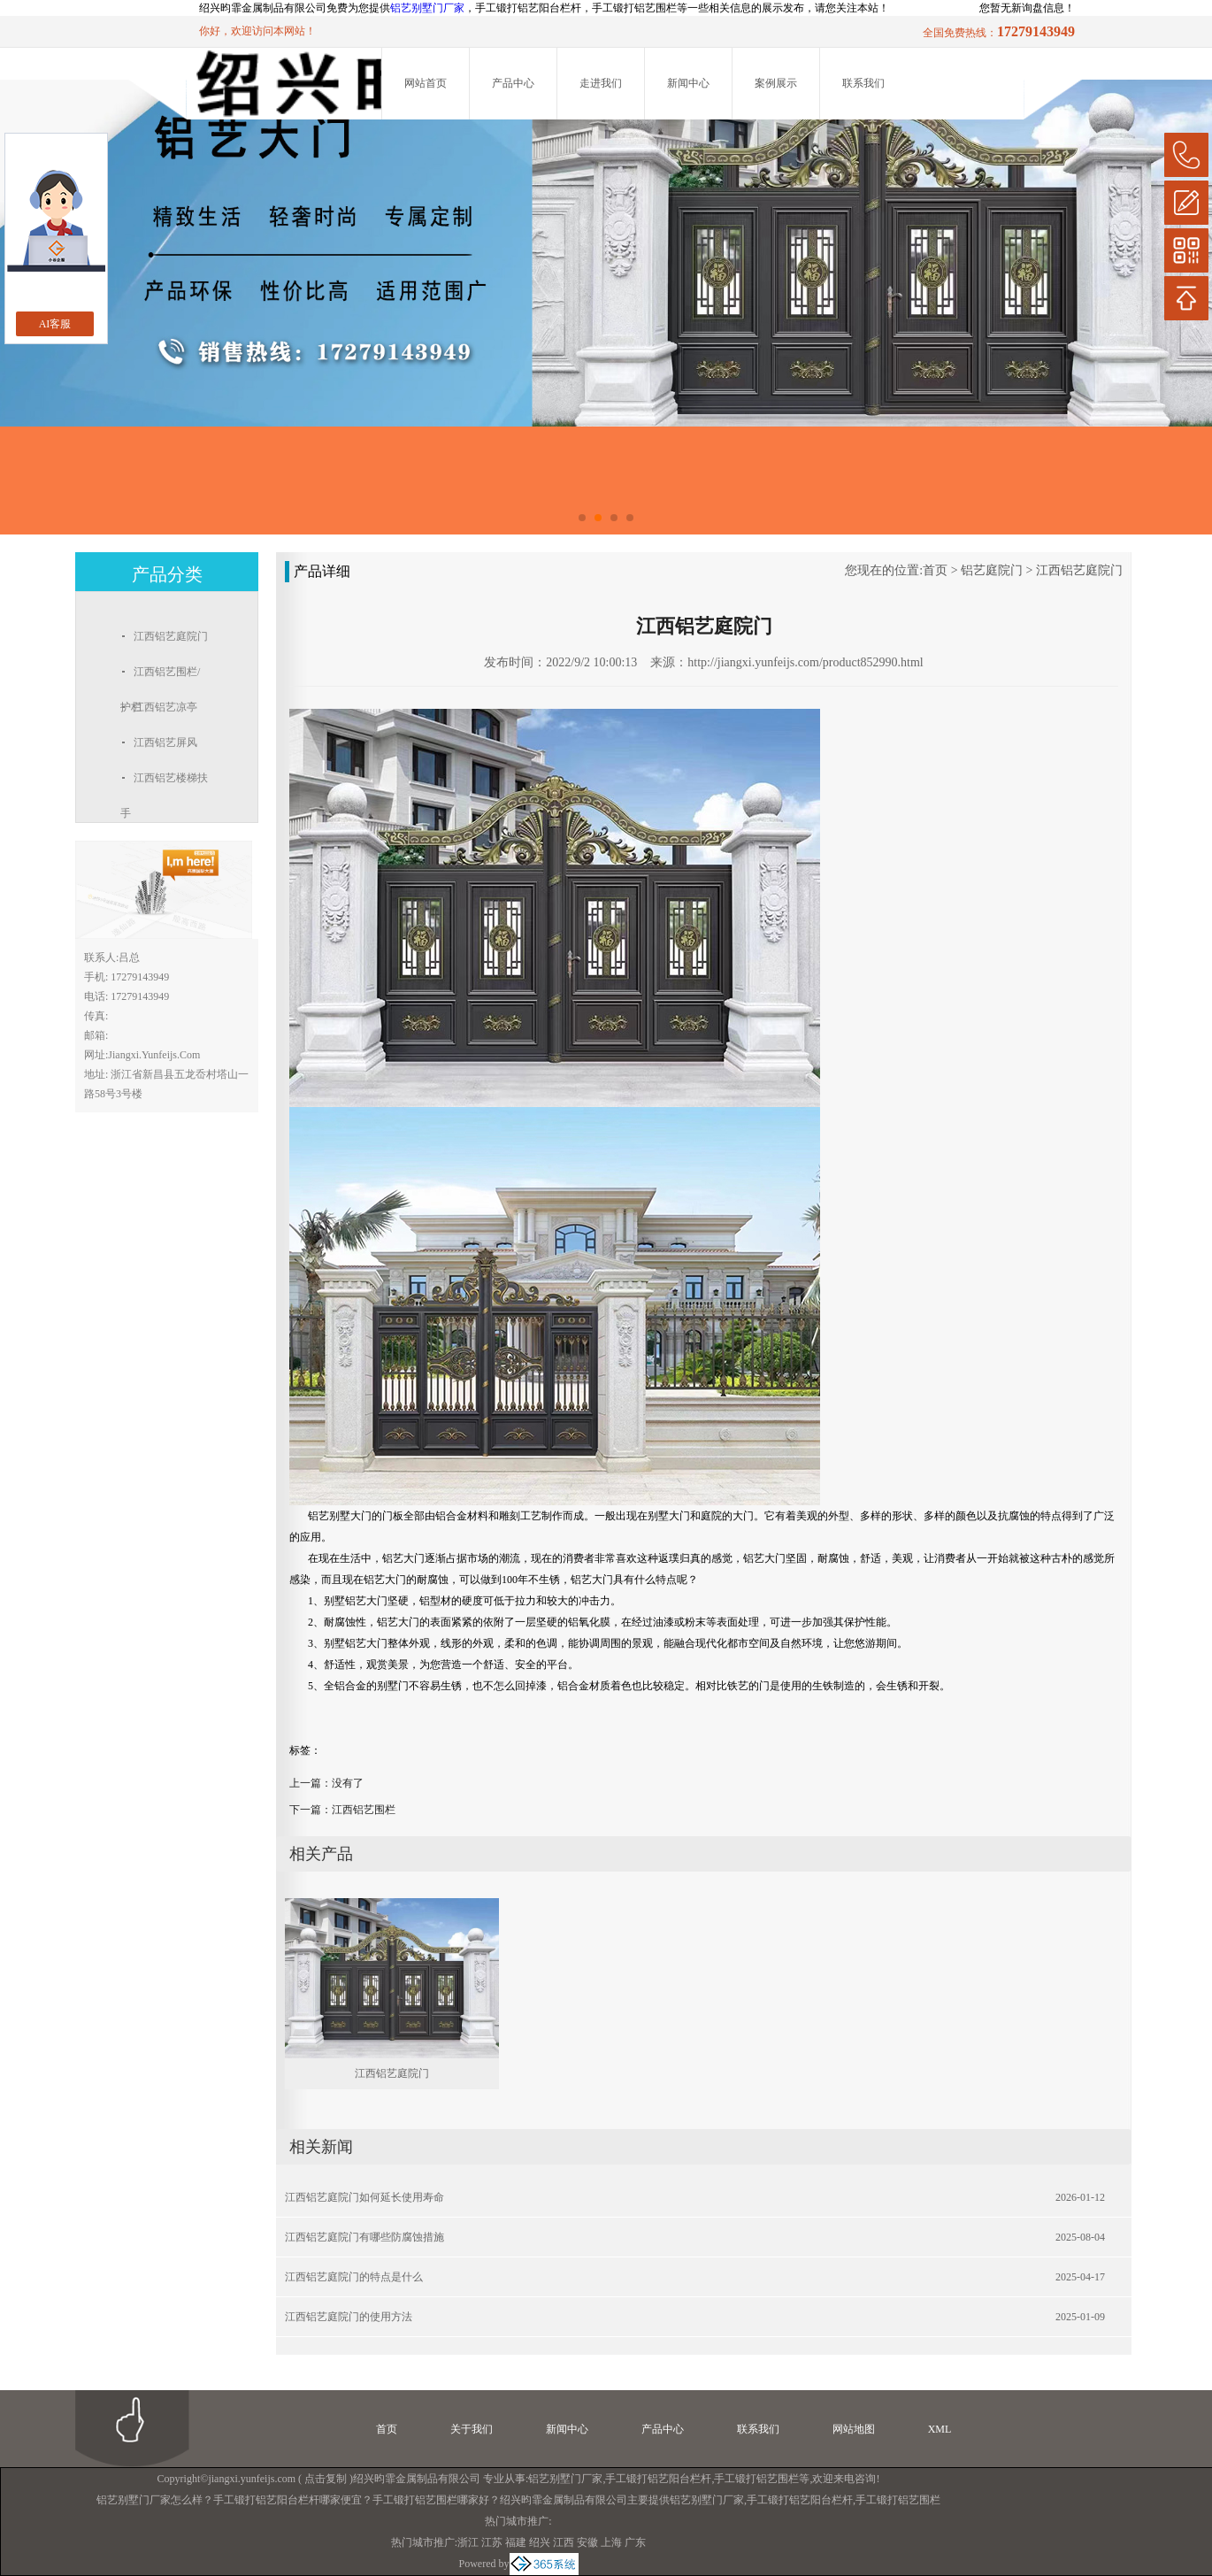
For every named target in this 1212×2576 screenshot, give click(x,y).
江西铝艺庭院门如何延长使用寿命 (364, 2197)
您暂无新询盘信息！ (1027, 8)
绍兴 (539, 2542)
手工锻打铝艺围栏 (756, 2478)
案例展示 (776, 83)
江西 (563, 2542)
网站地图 (853, 2429)
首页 (935, 570)
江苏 (491, 2542)
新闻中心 (688, 83)
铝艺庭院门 (992, 570)
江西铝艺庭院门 (1079, 570)
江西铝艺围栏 (363, 1809)
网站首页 (425, 83)
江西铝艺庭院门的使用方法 (348, 2317)
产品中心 (513, 83)
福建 (515, 2542)
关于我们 (471, 2429)
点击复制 (325, 2478)
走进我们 (600, 83)
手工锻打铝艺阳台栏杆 (658, 2478)
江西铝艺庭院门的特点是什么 (354, 2277)
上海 (611, 2542)
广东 (635, 2542)
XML (940, 2429)
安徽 (587, 2542)
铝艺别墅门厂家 (427, 8)
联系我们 (863, 83)
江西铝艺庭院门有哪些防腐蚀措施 (364, 2237)
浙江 (468, 2542)
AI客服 (55, 324)
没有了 (348, 1783)
